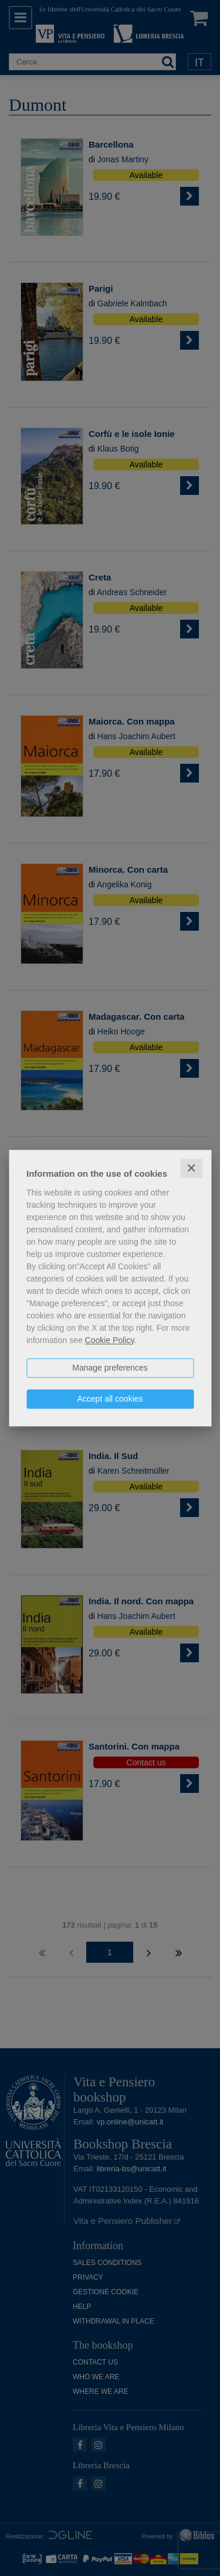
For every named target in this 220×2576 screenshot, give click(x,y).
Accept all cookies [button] (110, 1398)
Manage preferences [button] (109, 1367)
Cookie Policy (109, 1340)
